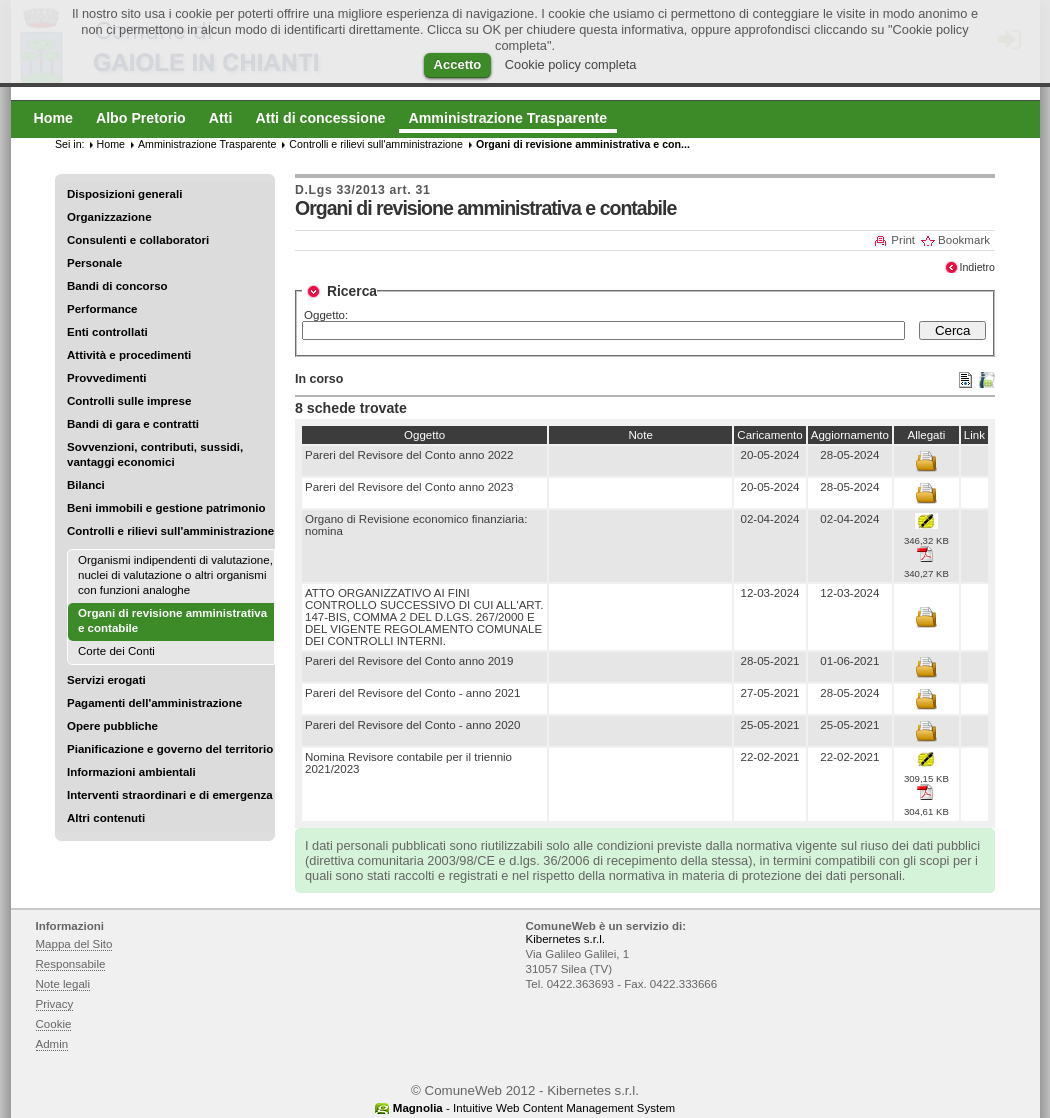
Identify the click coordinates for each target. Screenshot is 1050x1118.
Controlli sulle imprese (129, 401)
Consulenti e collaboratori (138, 240)
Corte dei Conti (116, 651)
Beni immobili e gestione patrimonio (166, 508)
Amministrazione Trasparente (207, 144)
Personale (94, 263)
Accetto (458, 64)
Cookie (54, 1024)
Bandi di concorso (117, 286)
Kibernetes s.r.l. (565, 939)
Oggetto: (326, 315)
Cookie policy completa (571, 64)
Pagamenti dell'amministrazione (154, 703)
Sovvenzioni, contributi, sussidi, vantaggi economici (155, 454)
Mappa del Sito (74, 944)
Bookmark (964, 240)
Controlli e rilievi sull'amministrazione (170, 531)
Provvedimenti (106, 378)
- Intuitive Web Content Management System (534, 1108)
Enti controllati (107, 332)
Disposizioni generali (124, 194)
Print (903, 240)
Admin (52, 1044)
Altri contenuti (106, 818)
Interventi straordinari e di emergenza (170, 795)
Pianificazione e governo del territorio (170, 749)
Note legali (63, 984)
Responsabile (71, 964)
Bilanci (86, 485)
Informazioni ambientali (131, 772)
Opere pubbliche (112, 726)
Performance (102, 309)
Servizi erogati (106, 680)
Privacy (55, 1004)
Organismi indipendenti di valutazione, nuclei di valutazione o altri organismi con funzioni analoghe (175, 575)
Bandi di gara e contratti (133, 424)
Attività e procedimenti (129, 355)
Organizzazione (109, 217)
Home (111, 144)
